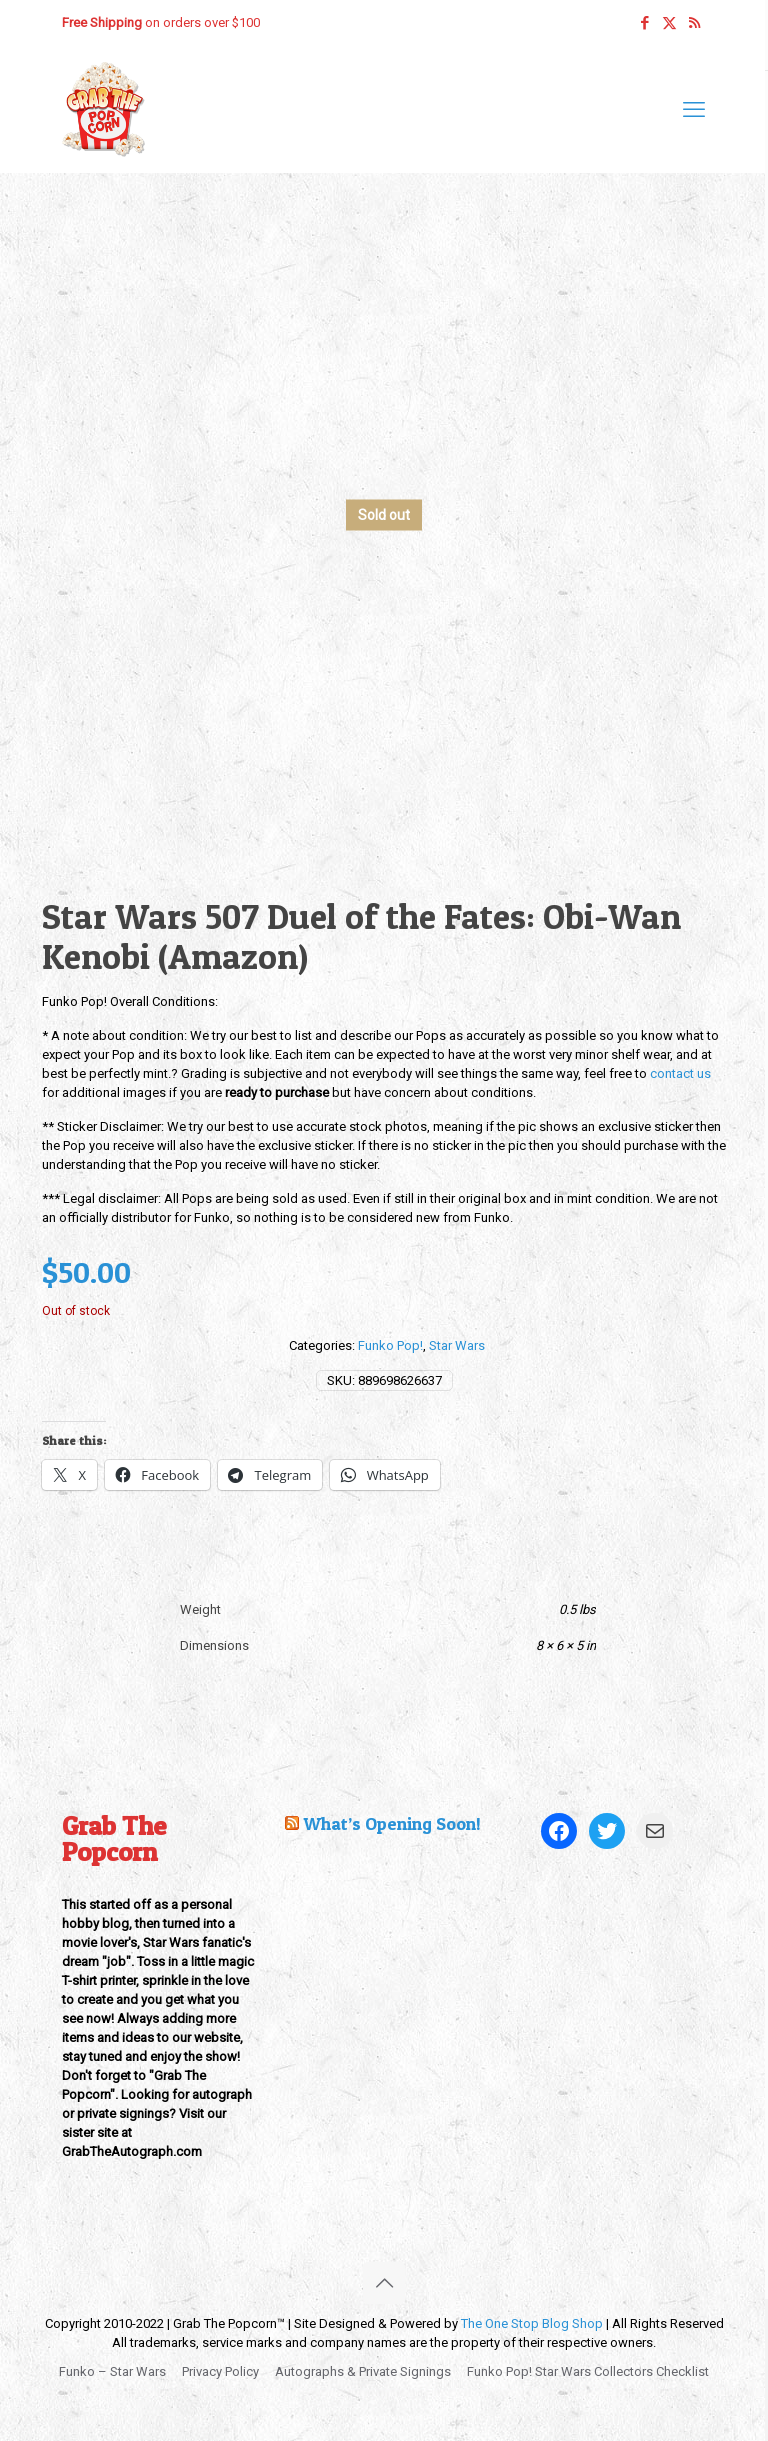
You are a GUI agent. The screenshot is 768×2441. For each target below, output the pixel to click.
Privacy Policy (220, 2371)
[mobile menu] (694, 110)
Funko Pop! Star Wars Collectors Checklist (588, 2371)
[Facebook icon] (644, 23)
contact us (680, 1073)
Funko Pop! (390, 1345)
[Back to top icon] (384, 2283)
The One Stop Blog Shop (532, 2323)
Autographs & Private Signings (363, 2371)
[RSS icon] (694, 23)
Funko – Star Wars (112, 2371)
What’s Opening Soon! (392, 1823)
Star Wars (457, 1345)
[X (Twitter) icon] (669, 23)
